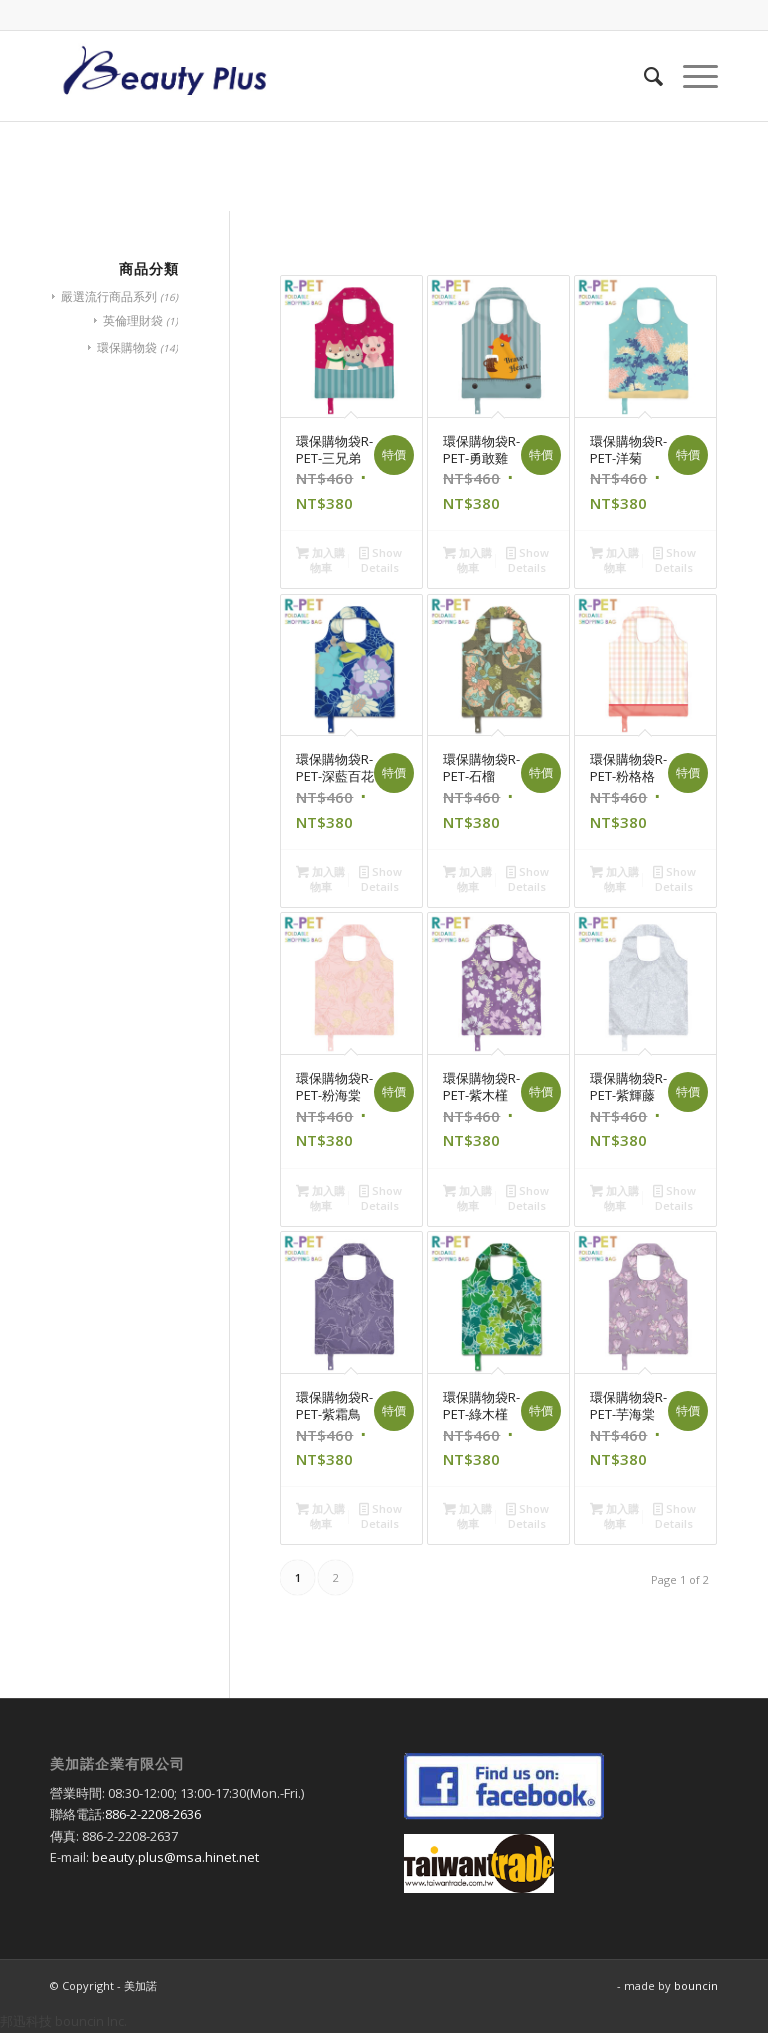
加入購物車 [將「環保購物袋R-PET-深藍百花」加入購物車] (320, 878)
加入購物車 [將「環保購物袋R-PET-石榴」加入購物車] (467, 878)
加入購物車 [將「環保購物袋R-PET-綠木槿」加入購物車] (467, 1515)
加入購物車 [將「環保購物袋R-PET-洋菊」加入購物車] (614, 559)
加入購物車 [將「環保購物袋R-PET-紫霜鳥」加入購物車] (320, 1515)
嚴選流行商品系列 (109, 296)
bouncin (696, 1985)
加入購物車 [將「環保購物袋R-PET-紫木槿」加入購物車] (467, 1197)
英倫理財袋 (133, 320)
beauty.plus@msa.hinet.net (175, 1857)
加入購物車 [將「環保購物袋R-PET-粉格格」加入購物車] (614, 878)
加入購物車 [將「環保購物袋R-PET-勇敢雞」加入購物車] (467, 559)
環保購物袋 (127, 347)
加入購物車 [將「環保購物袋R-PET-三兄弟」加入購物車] (320, 559)
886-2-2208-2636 (153, 1814)
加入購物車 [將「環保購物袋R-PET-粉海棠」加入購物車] (320, 1197)
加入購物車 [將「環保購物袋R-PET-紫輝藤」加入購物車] (614, 1197)
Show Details (380, 559)
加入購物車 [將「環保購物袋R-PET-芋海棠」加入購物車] (614, 1515)
